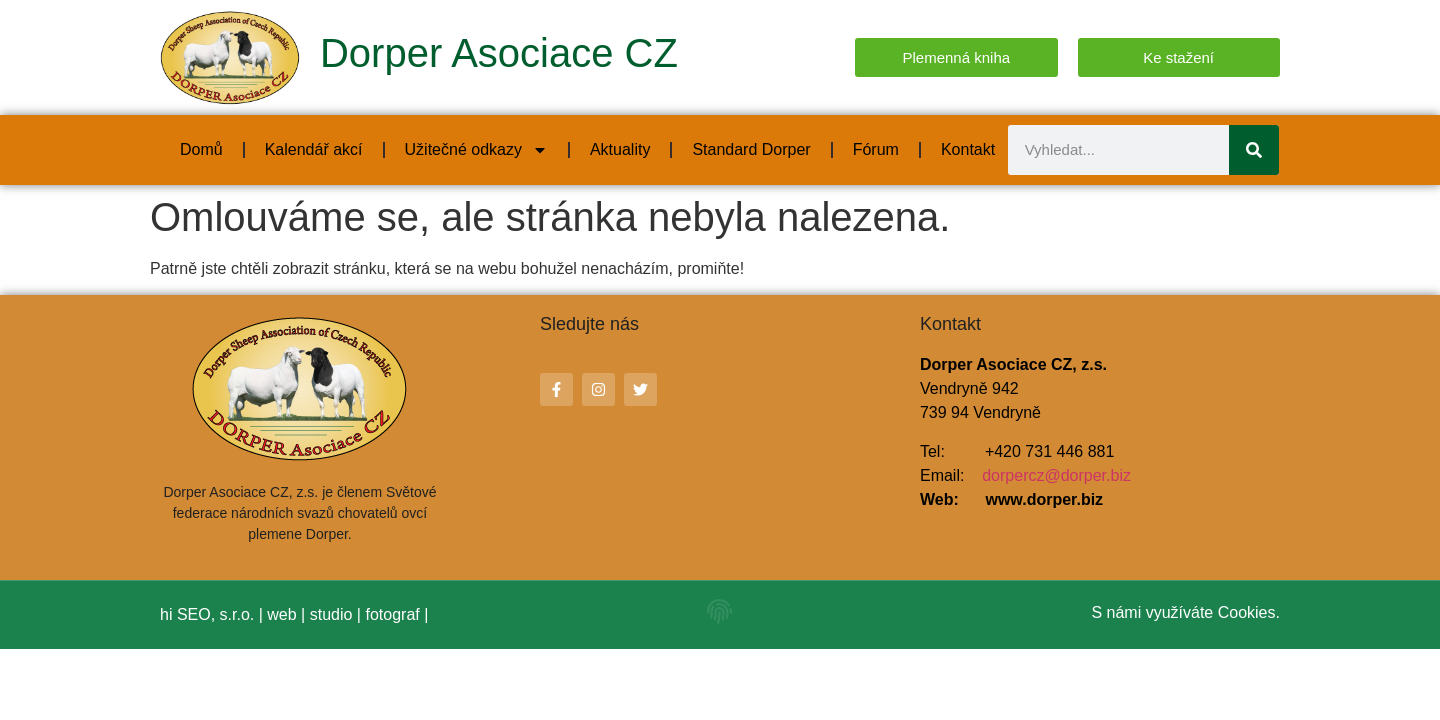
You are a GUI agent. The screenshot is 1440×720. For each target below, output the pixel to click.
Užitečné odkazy (476, 150)
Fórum (876, 149)
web (281, 614)
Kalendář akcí (314, 149)
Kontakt (968, 149)
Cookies (1247, 612)
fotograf (392, 614)
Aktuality (620, 149)
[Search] (1254, 150)
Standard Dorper (751, 149)
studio (331, 614)
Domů (201, 149)
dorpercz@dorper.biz (1056, 475)
